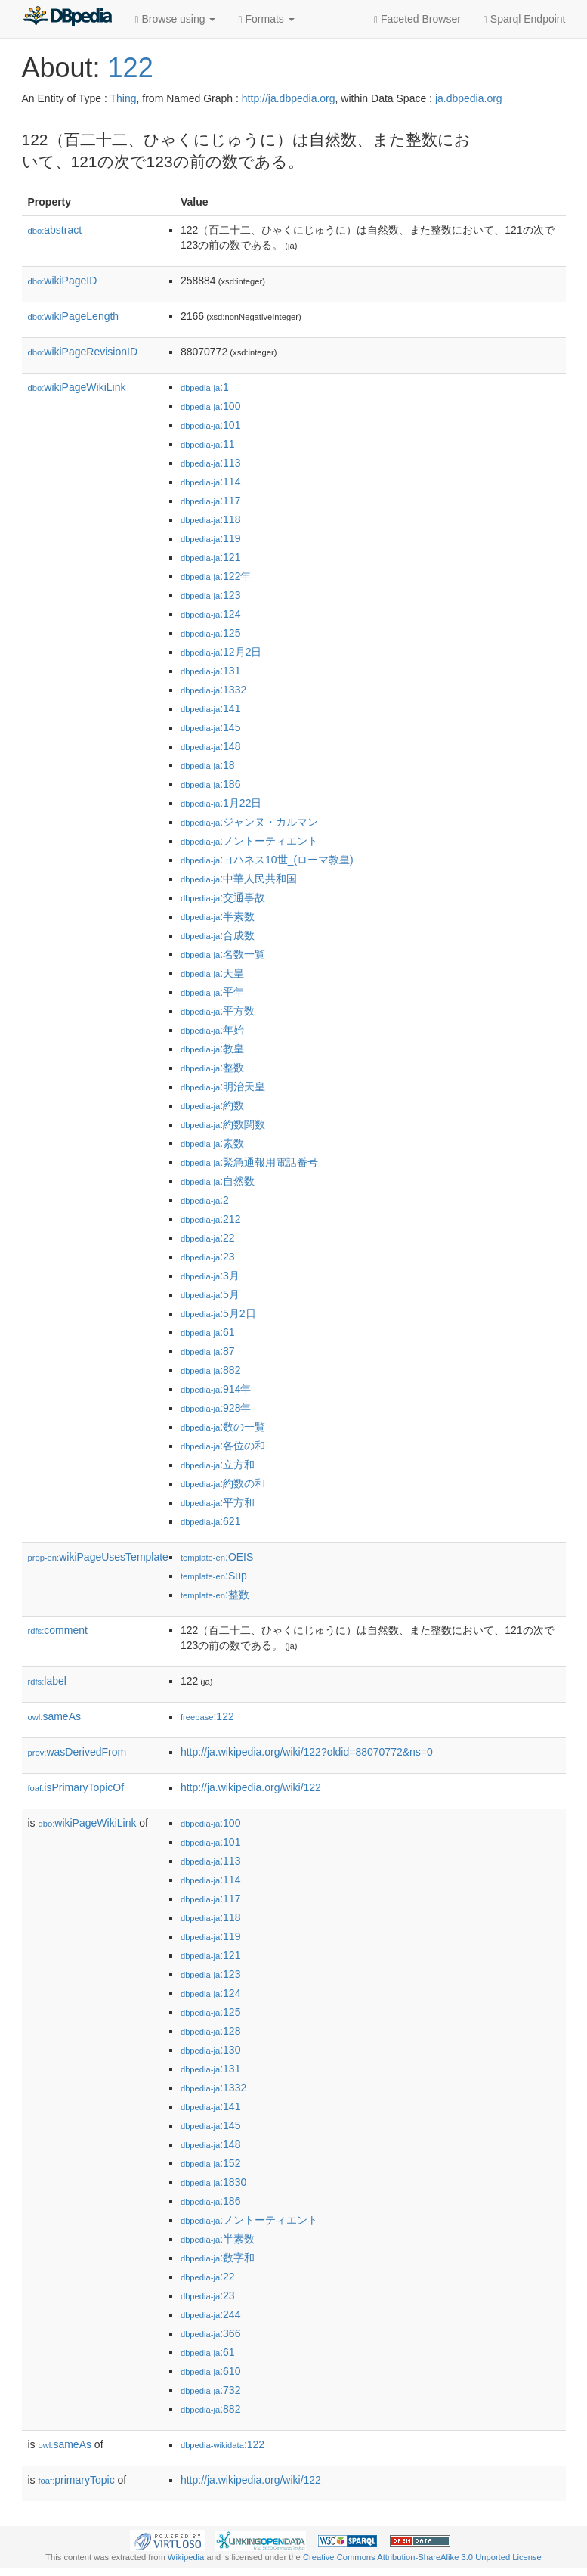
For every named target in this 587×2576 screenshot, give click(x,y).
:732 (211, 2390)
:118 (211, 519)
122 (130, 67)
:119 (211, 538)
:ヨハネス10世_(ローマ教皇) (267, 860)
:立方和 (218, 1464)
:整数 (212, 1068)
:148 (211, 746)
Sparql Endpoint (525, 19)
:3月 (210, 1275)
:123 (211, 595)
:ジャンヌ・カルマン (249, 822)
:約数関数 (223, 1124)
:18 (208, 765)
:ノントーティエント (249, 841)
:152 (211, 2163)
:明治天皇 (223, 1086)
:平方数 (218, 1011)
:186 (211, 784)
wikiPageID (62, 280)
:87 (208, 1351)
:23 (208, 1257)
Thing (123, 98)
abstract (55, 230)
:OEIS (217, 1557)
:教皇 (212, 1049)
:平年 (212, 992)
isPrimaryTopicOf (76, 1787)
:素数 (212, 1143)
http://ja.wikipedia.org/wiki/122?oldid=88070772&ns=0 (307, 1752)
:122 (207, 1716)
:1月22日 (221, 803)
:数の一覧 (223, 1427)
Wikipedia (186, 2557)
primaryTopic (77, 2480)
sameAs (54, 1716)
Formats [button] (266, 19)
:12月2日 (221, 652)
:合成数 (218, 935)
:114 (211, 482)
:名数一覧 (223, 954)
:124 (211, 614)
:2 (205, 1200)
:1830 (213, 2182)
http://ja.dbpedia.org (288, 98)
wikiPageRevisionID (83, 352)
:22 (208, 1238)
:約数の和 (223, 1483)
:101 (211, 425)
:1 (205, 387)
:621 (211, 1521)
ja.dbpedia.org (468, 98)
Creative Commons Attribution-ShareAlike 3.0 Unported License (422, 2557)
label (47, 1681)
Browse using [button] (175, 19)
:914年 (216, 1389)
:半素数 (218, 916)
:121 (211, 557)
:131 (211, 671)
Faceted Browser (417, 19)
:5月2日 (218, 1313)
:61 (208, 1332)
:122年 (216, 576)
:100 (211, 406)
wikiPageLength (73, 316)
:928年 (216, 1408)
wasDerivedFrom (77, 1752)
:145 (211, 727)
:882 (211, 1370)
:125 (211, 633)
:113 (211, 463)
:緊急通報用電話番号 (249, 1162)
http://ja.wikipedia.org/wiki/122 (251, 1787)
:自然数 (218, 1181)
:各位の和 (223, 1446)
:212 (211, 1219)
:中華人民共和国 (239, 879)
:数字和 (218, 2258)
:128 (211, 2031)
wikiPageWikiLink (77, 387)
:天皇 (212, 973)
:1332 (213, 690)
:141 (211, 708)
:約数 (212, 1105)
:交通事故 (223, 897)
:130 (211, 2050)
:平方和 (218, 1502)
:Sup (214, 1576)
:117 (211, 500)
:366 (211, 2333)
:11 (208, 444)
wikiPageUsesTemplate (98, 1557)
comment (58, 1630)
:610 (211, 2371)
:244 (211, 2314)
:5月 (210, 1294)
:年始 (212, 1030)
